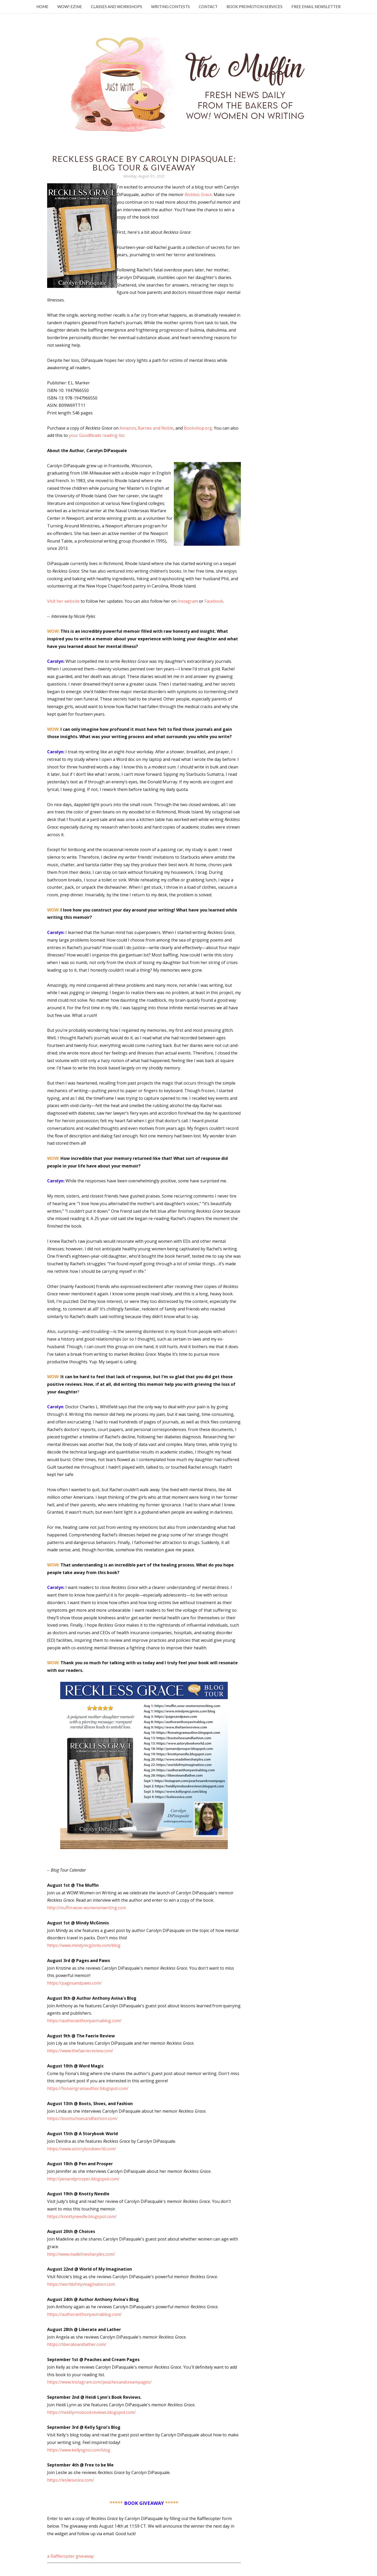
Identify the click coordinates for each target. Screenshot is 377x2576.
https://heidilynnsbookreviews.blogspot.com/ (91, 2412)
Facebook (213, 601)
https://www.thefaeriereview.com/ (80, 2051)
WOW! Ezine (69, 6)
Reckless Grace (198, 194)
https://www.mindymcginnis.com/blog (83, 1945)
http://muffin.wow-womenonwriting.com (86, 1908)
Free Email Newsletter (316, 6)
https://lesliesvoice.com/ (70, 2480)
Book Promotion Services (254, 6)
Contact (208, 6)
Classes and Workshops (116, 6)
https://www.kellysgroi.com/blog (78, 2450)
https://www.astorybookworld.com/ (81, 2149)
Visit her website (63, 601)
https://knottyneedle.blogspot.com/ (82, 2216)
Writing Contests (170, 6)
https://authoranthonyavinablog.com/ (84, 2021)
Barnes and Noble (155, 428)
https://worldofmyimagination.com (81, 2284)
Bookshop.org (198, 428)
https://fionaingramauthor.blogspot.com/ (87, 2088)
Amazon (128, 428)
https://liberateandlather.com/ (76, 2344)
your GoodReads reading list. (97, 435)
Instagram (188, 601)
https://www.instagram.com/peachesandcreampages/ (99, 2382)
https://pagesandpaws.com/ (74, 1983)
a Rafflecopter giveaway (70, 2556)
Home (42, 6)
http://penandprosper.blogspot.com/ (83, 2179)
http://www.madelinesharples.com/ (81, 2254)
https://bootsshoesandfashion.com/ (82, 2118)
